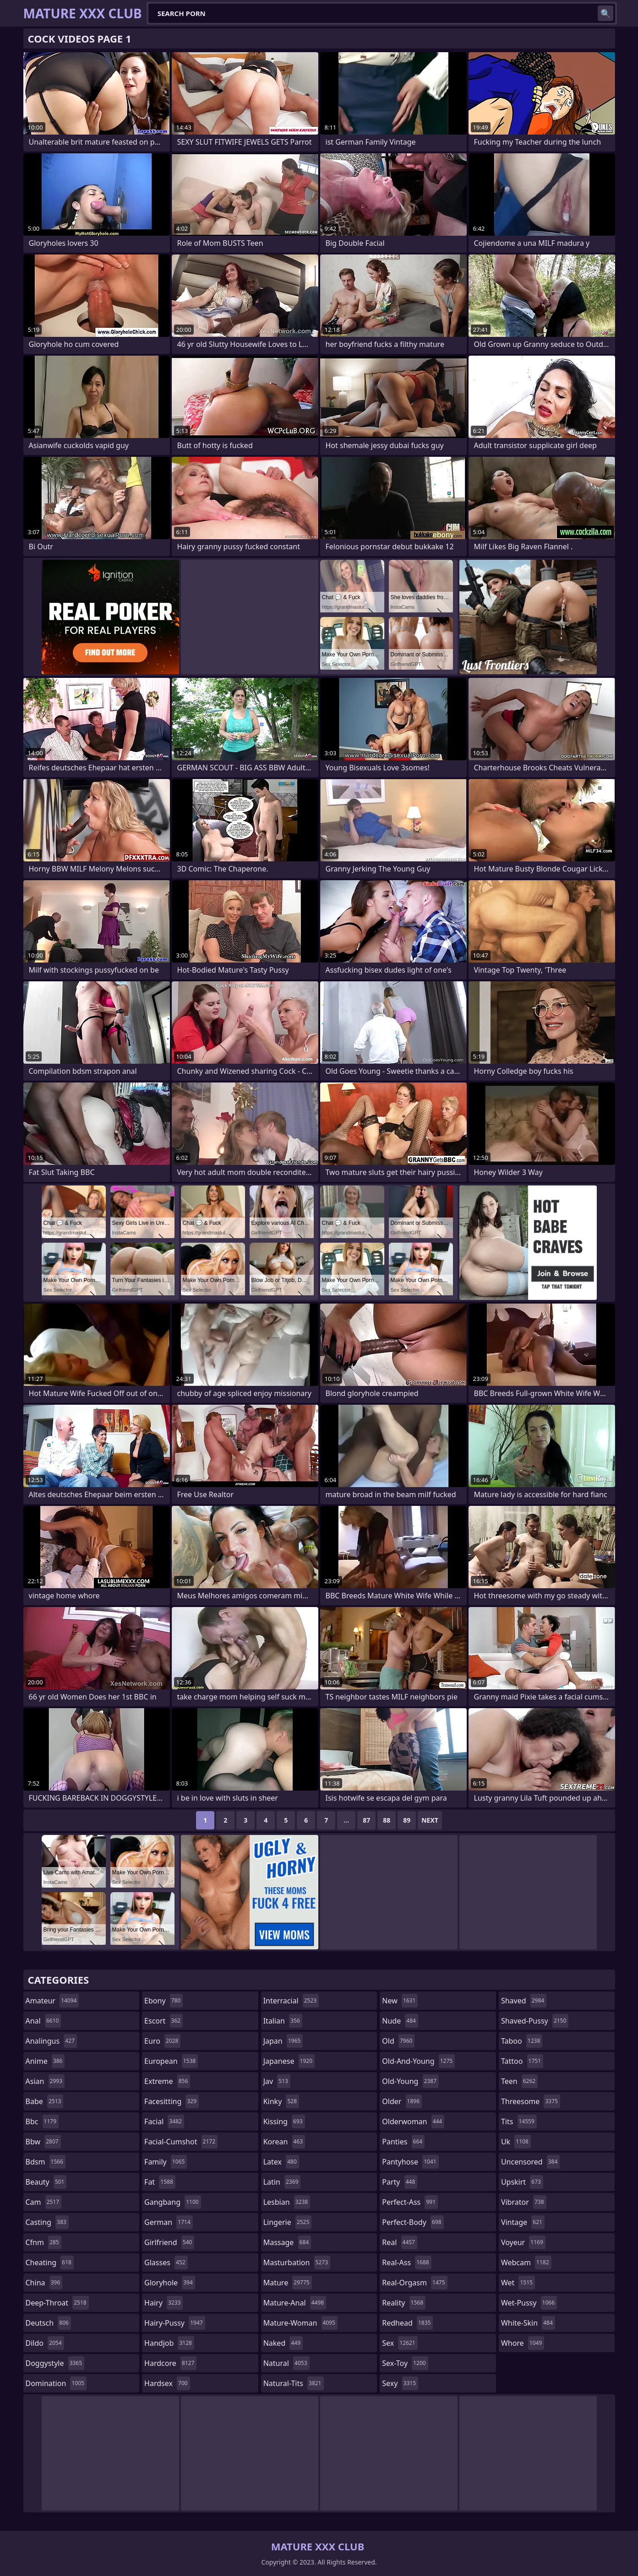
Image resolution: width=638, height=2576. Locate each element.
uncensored (530, 2162)
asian (45, 2081)
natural (286, 2363)
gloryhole (169, 2282)
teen (519, 2081)
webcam (526, 2262)
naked (283, 2343)
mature (287, 2282)
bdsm (46, 2162)
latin (282, 2182)
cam (44, 2202)
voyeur (523, 2242)
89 (406, 1820)
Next (429, 1820)
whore (522, 2343)
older (402, 2101)
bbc (42, 2121)
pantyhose (410, 2162)
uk (516, 2141)
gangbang (172, 2202)
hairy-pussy (174, 2323)
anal (43, 2021)
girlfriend (169, 2242)
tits (519, 2121)
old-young (410, 2081)
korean (284, 2141)
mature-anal (294, 2303)
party (399, 2182)
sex (399, 2343)
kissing (284, 2121)
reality (403, 2303)
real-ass (406, 2262)
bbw (43, 2141)
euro (162, 2041)
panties (403, 2141)
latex (281, 2162)
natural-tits (293, 2383)
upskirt (522, 2182)
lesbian (287, 2202)
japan (283, 2041)
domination (56, 2383)
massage (287, 2242)
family (165, 2162)
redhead (407, 2323)
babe (45, 2101)
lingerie (287, 2222)
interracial (291, 2001)
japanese (289, 2061)
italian (282, 2021)
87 (366, 1820)
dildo (45, 2343)
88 (386, 1820)
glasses (166, 2262)
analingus (51, 2041)
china (44, 2282)
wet (518, 2282)
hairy (163, 2303)
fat (159, 2182)
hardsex (167, 2383)
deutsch (48, 2323)
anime (45, 2061)
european (171, 2061)
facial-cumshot (181, 2141)
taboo (521, 2041)
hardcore (170, 2363)
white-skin (528, 2323)
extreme (167, 2081)
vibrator (523, 2202)
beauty (46, 2182)
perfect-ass (410, 2202)
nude (400, 2021)
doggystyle (55, 2363)
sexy (400, 2383)
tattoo (522, 2061)
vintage (523, 2222)
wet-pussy (529, 2303)
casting (47, 2222)
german (168, 2222)
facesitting (171, 2101)
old (398, 2041)
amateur (52, 2001)
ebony (163, 2001)
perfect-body (412, 2222)
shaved (523, 2001)
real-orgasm (414, 2282)
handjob (169, 2343)
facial (164, 2121)
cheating (50, 2262)
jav (276, 2081)
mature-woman (300, 2323)
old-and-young (418, 2061)
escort (163, 2021)
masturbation (296, 2262)
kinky (281, 2101)
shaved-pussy (534, 2021)
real (399, 2242)
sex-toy (405, 2363)
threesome (530, 2101)
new (400, 2001)
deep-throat (57, 2303)
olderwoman (413, 2121)
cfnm (43, 2242)
